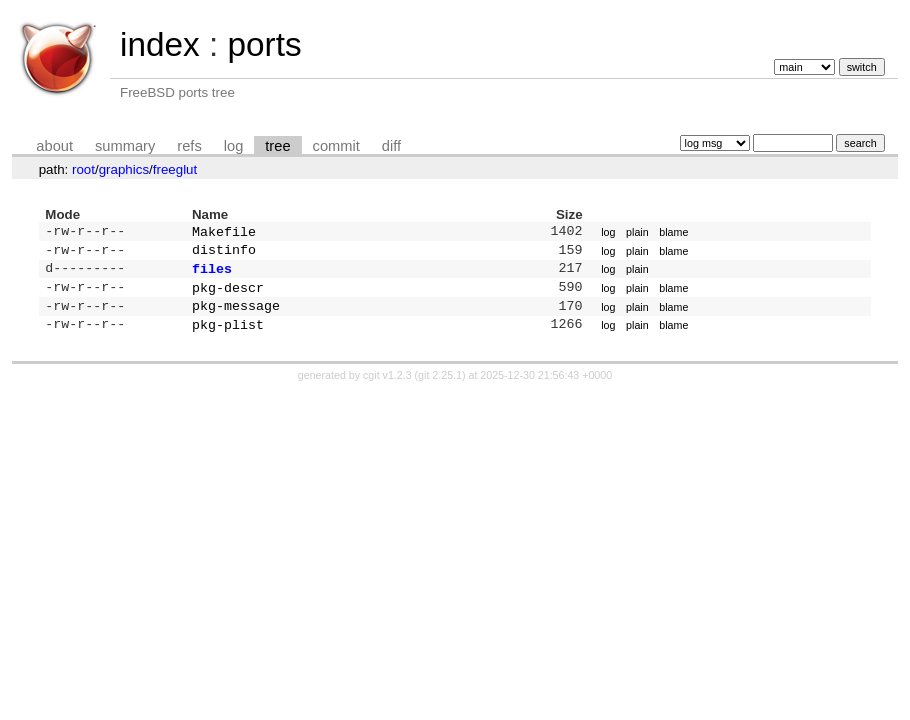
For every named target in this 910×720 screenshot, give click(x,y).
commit (336, 146)
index (160, 44)
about (54, 146)
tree (277, 146)
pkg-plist (228, 336)
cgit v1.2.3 (387, 387)
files (212, 274)
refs (189, 146)
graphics (124, 169)
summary (125, 146)
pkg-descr (228, 295)
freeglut (175, 169)
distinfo (224, 253)
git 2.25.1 (440, 387)
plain (637, 233)
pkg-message (236, 315)
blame (673, 233)
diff (391, 146)
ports (264, 44)
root (83, 169)
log (234, 146)
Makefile (224, 233)
